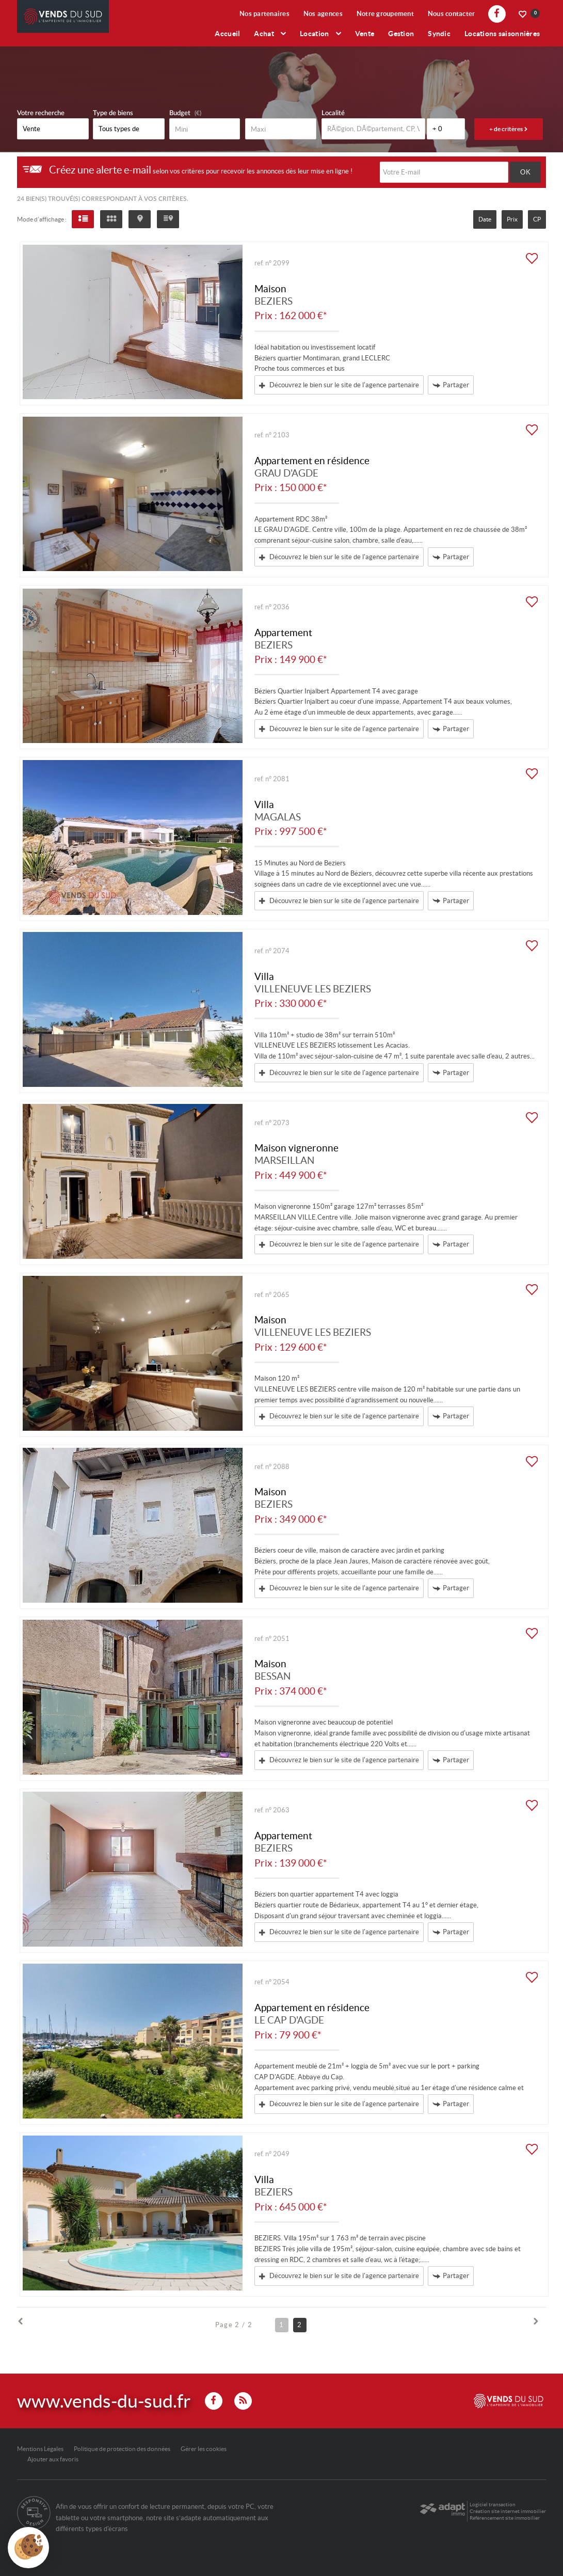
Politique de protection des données (122, 2448)
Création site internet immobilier (508, 2511)
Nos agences (323, 14)
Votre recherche (41, 113)
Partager (451, 385)
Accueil (227, 33)
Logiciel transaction (493, 2504)
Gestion (401, 33)
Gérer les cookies (204, 2448)
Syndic (439, 33)
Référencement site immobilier (505, 2518)
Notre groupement (385, 14)
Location (320, 33)
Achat (270, 33)
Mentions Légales (40, 2448)
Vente (364, 33)
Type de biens (113, 113)
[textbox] (373, 128)
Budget (179, 113)
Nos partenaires (264, 14)
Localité (333, 113)
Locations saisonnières (502, 33)
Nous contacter (451, 14)
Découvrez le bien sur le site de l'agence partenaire (339, 385)
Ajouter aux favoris (52, 2459)
